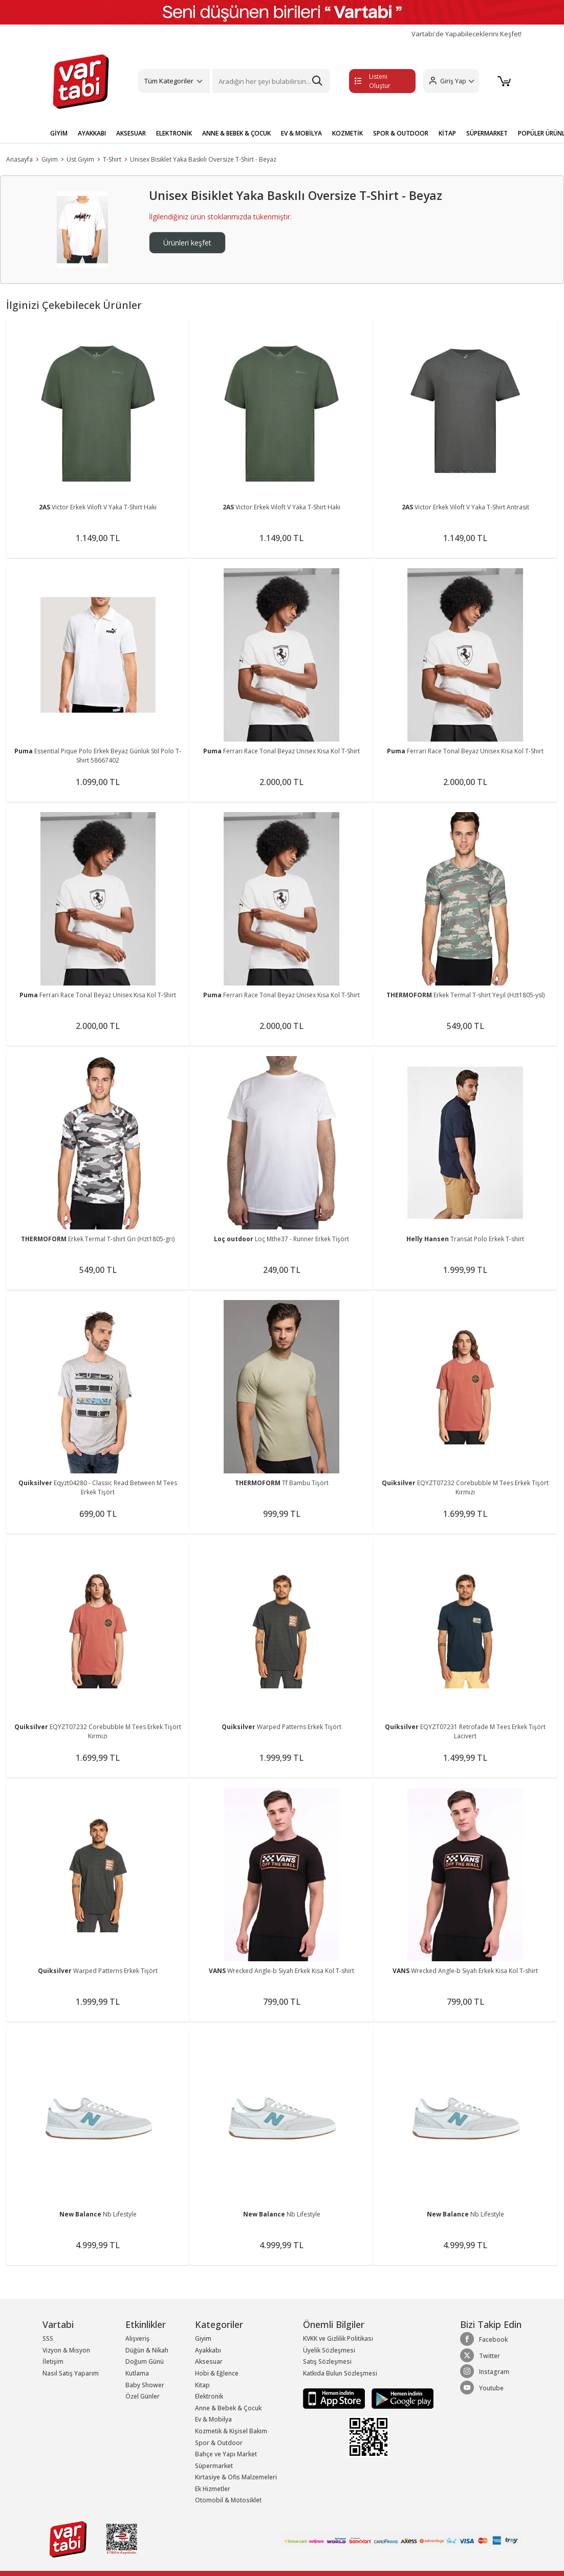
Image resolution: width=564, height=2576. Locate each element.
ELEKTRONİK (174, 133)
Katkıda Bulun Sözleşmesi (340, 2373)
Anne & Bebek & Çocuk (228, 2408)
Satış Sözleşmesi (327, 2361)
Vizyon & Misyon (66, 2350)
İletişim (52, 2361)
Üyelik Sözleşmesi (329, 2350)
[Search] (271, 81)
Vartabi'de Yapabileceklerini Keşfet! (466, 34)
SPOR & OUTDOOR (400, 133)
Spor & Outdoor (219, 2442)
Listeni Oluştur (373, 81)
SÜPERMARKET (487, 133)
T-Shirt (112, 159)
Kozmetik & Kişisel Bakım (231, 2431)
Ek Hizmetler (212, 2488)
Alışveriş (137, 2338)
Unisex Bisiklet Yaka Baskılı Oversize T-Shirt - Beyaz (203, 159)
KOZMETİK (347, 133)
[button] (451, 81)
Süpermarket (214, 2465)
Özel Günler (142, 2396)
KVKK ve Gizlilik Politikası (338, 2338)
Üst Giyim (80, 159)
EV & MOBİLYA (301, 133)
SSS (47, 2338)
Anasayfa (19, 159)
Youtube (482, 2387)
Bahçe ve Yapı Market (226, 2454)
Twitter (480, 2355)
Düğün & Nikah (146, 2350)
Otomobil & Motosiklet (228, 2500)
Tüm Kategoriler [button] (168, 80)
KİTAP (447, 133)
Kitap (202, 2385)
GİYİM (59, 133)
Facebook (484, 2339)
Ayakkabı (208, 2350)
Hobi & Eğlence (216, 2373)
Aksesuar (209, 2361)
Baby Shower (144, 2385)
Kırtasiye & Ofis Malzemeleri (236, 2477)
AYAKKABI (92, 133)
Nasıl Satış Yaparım (70, 2373)
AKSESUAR (131, 133)
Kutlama (137, 2373)
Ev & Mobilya (213, 2419)
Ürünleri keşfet (187, 243)
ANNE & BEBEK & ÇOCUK (236, 133)
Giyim (49, 159)
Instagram (484, 2371)
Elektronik (209, 2396)
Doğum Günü (144, 2361)
